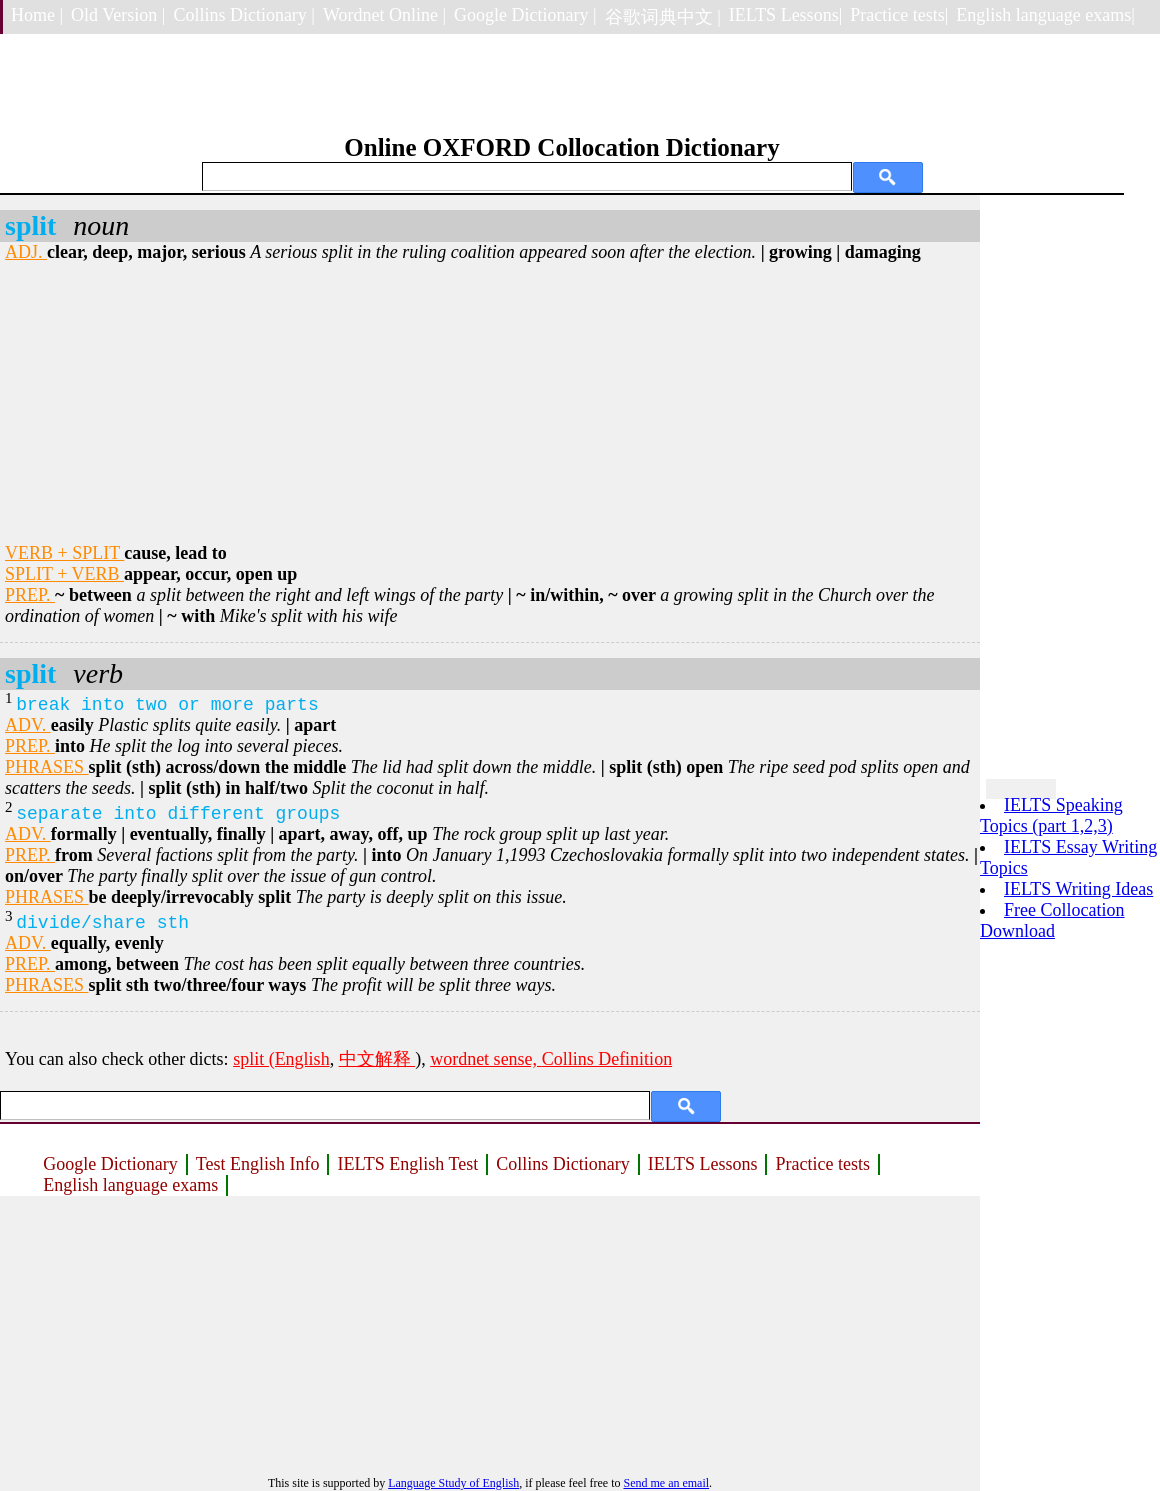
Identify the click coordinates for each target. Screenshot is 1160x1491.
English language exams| (1045, 15)
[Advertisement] (490, 403)
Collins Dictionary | (244, 15)
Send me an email (666, 1483)
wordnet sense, (485, 1059)
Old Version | (118, 15)
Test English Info (258, 1164)
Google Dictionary (110, 1164)
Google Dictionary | (525, 15)
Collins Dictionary (563, 1164)
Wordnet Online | (384, 15)
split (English (281, 1059)
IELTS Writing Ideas (1078, 889)
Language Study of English (453, 1483)
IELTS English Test (407, 1164)
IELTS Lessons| (785, 15)
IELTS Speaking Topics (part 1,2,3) (1051, 815)
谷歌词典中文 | (663, 17)
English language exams (130, 1185)
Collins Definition (607, 1059)
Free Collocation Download (1052, 920)
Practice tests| (899, 15)
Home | (37, 15)
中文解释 (377, 1059)
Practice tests (822, 1164)
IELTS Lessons (703, 1164)
